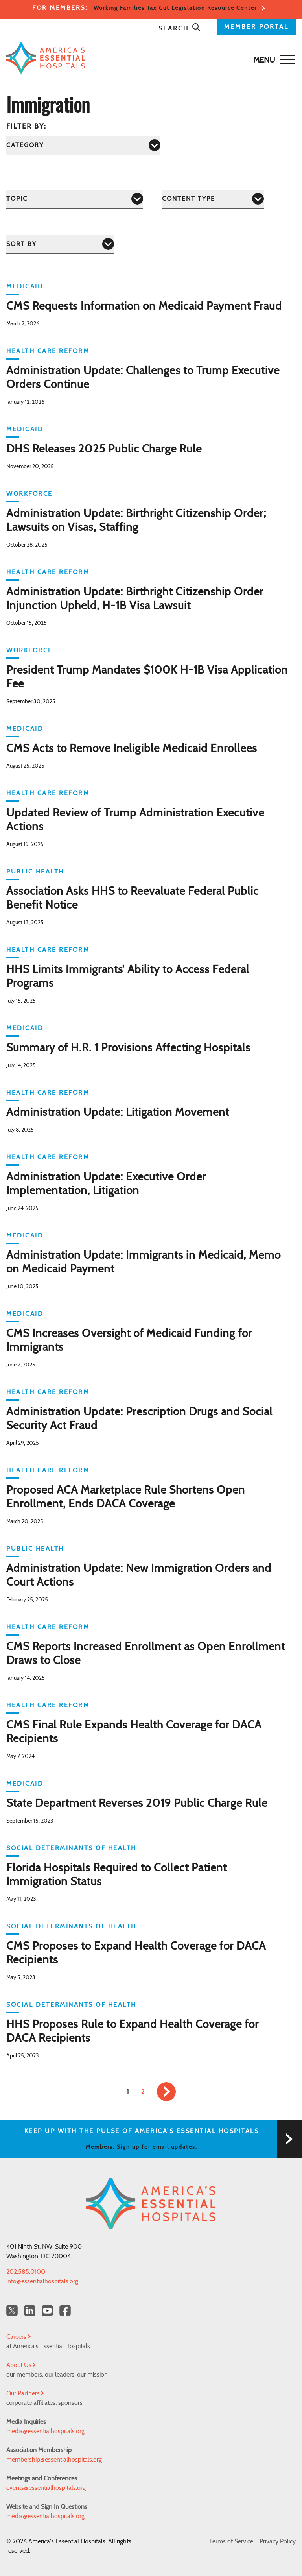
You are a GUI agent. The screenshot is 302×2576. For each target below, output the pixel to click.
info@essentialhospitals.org (42, 2281)
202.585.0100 (25, 2272)
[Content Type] (213, 199)
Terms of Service (231, 2541)
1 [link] (128, 2091)
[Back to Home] (149, 58)
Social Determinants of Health (71, 1848)
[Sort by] (60, 244)
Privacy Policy (278, 2541)
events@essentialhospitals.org (46, 2488)
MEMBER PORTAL (256, 27)
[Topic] (74, 199)
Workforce (29, 494)
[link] (166, 2091)
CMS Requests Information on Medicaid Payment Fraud (144, 306)
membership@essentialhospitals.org (54, 2459)
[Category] (83, 145)
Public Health (35, 871)
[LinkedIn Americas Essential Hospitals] (29, 2310)
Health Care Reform (47, 351)
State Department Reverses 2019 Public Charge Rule (136, 1803)
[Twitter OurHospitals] (12, 2310)
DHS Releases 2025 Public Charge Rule (104, 449)
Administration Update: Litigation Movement (117, 1112)
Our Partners (25, 2393)
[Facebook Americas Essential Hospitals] (65, 2310)
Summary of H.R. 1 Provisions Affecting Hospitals (128, 1048)
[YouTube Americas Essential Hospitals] (47, 2310)
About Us (21, 2365)
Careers (18, 2337)
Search (179, 28)
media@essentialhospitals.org (45, 2431)
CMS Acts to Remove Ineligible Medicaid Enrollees (131, 748)
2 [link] (142, 2091)
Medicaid (24, 286)
